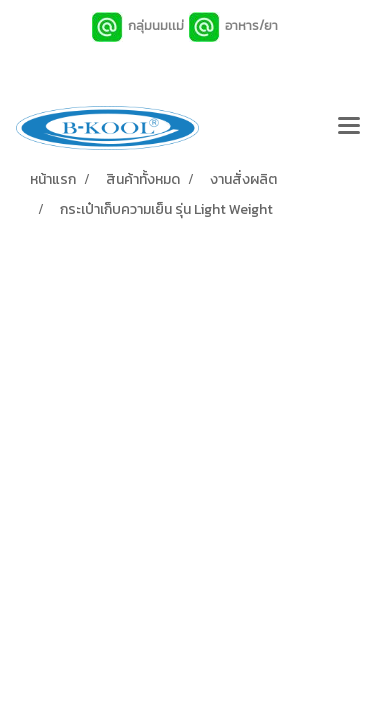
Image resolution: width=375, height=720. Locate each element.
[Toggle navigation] (349, 128)
